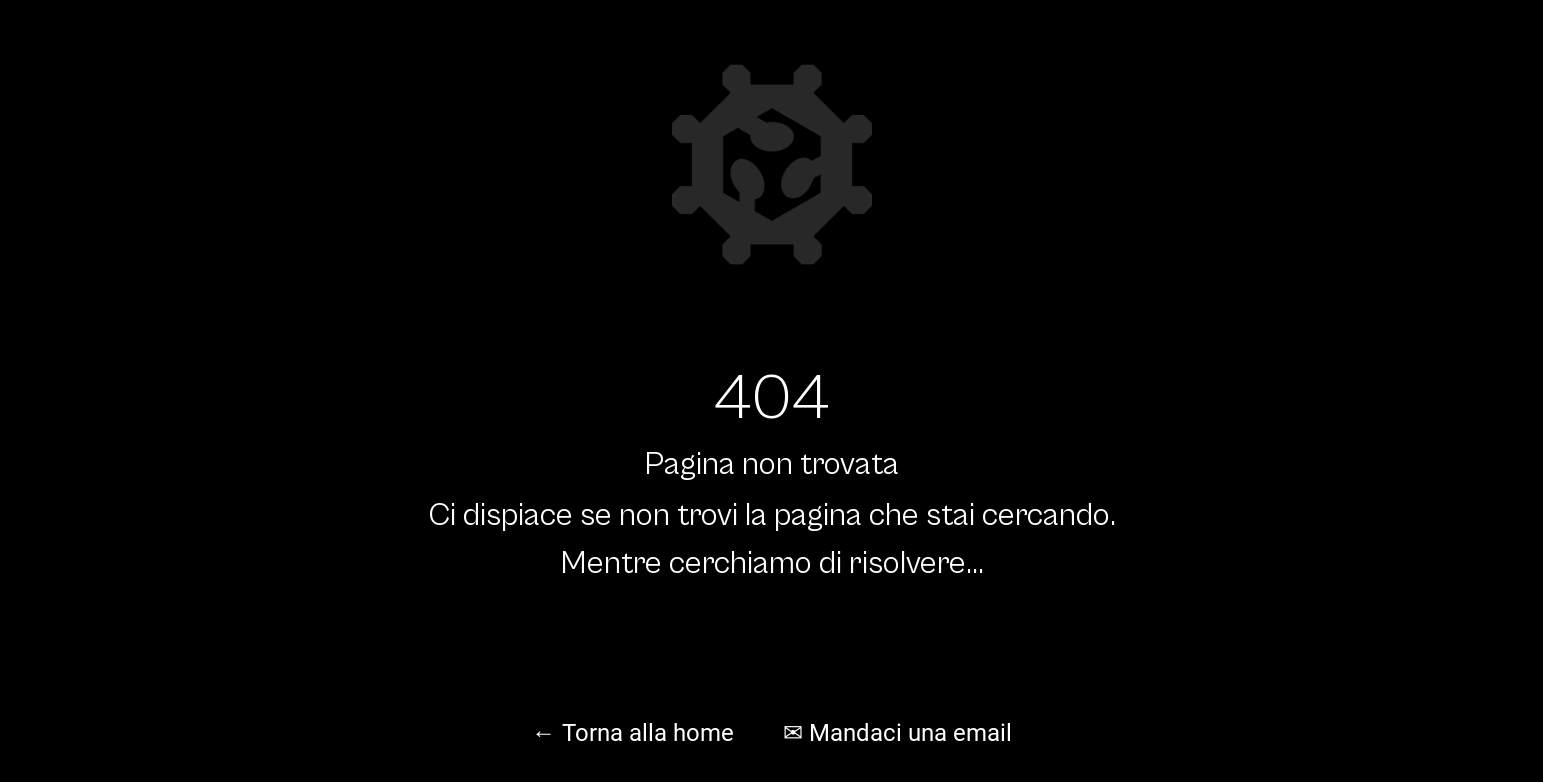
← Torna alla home (633, 733)
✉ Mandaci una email (897, 733)
